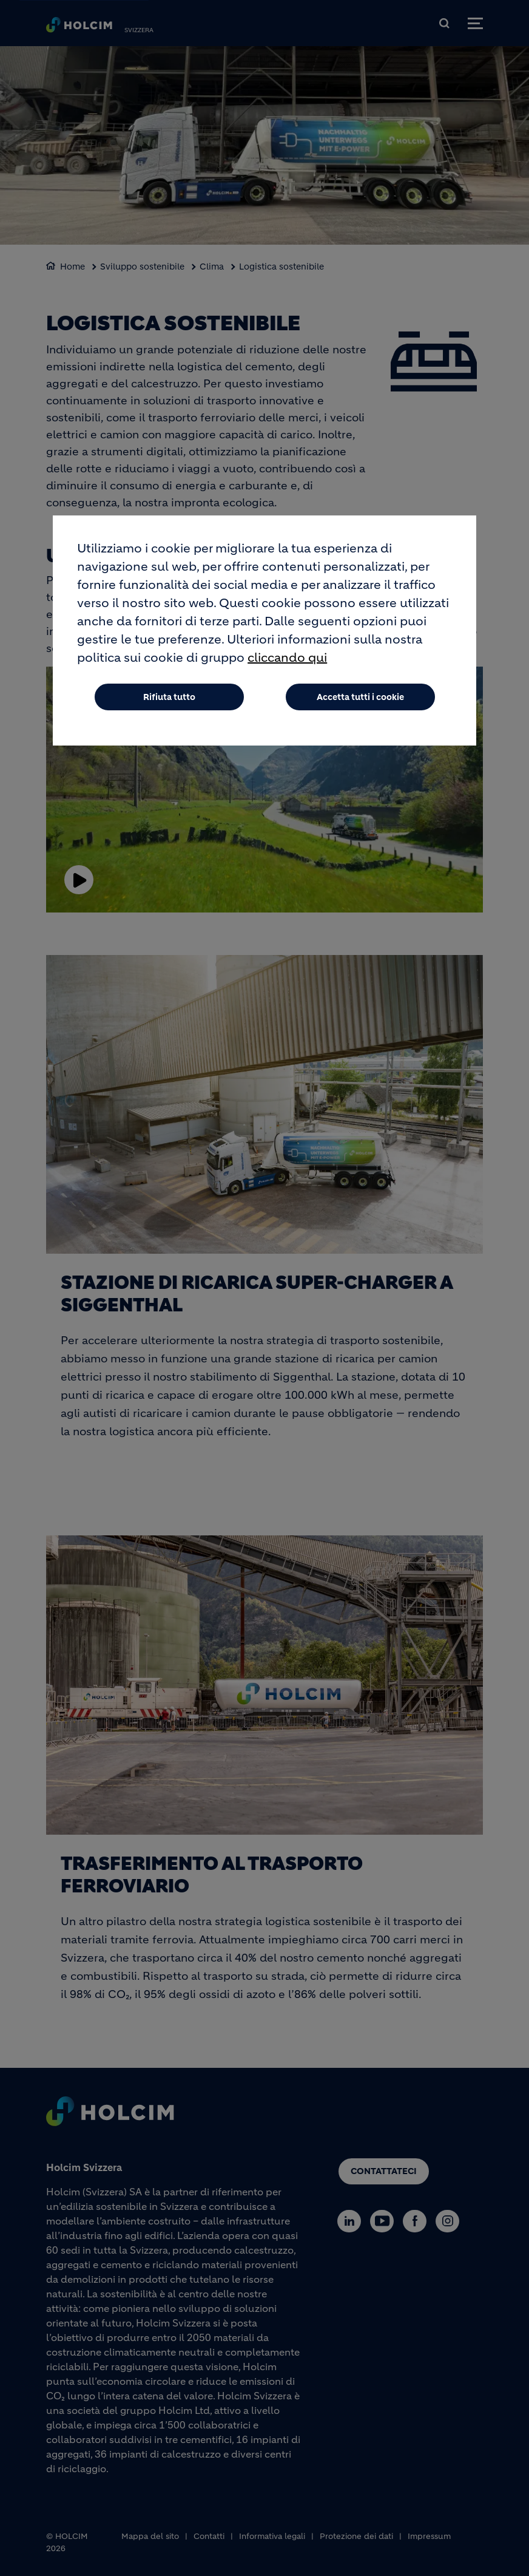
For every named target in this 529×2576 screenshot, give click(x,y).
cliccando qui (287, 657)
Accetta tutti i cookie (360, 697)
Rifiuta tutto (169, 697)
